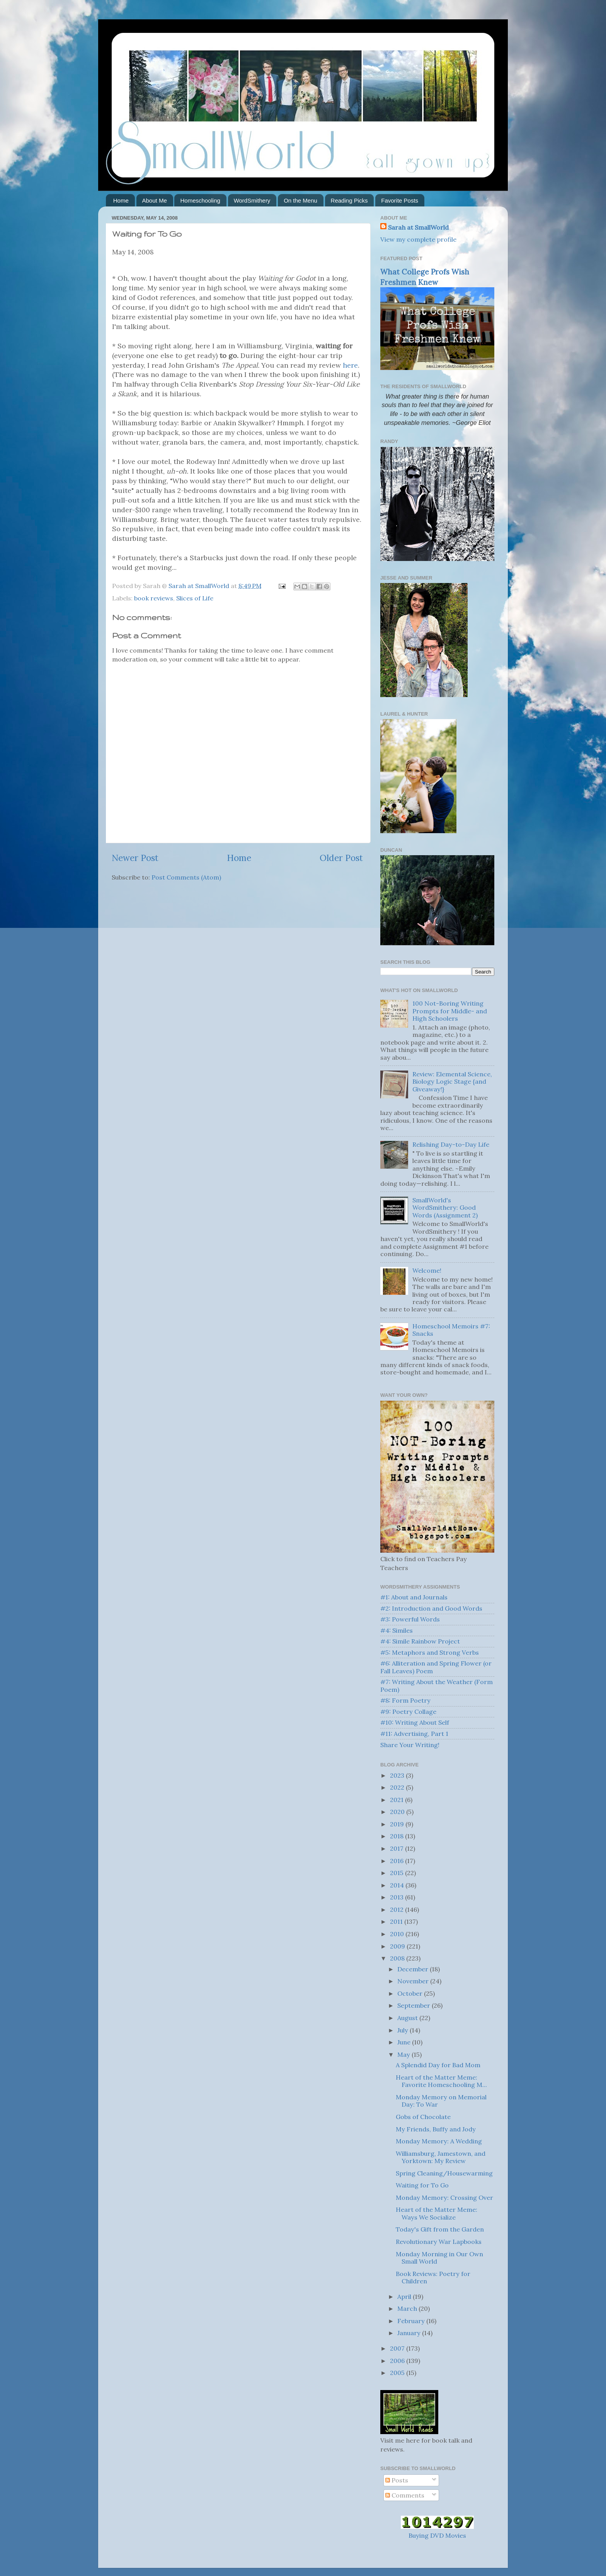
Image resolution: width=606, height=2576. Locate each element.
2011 (397, 1921)
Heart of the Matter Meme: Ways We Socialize (436, 2213)
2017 (397, 1848)
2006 (398, 2361)
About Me (154, 200)
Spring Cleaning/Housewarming (444, 2173)
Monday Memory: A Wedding (439, 2141)
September (414, 2005)
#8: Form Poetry (405, 1700)
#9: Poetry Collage (408, 1711)
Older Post (341, 857)
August (408, 2018)
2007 (398, 2348)
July (403, 2030)
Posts (396, 2480)
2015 (397, 1873)
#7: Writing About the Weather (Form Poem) (436, 1685)
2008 (398, 1958)
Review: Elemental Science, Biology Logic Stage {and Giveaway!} (452, 1081)
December (413, 1969)
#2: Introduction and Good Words (431, 1608)
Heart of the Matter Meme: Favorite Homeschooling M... (441, 2080)
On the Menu (300, 200)
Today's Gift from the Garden (440, 2229)
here (350, 365)
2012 (397, 1909)
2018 (397, 1836)
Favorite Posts (399, 200)
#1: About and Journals (414, 1597)
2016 (397, 1861)
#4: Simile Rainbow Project (420, 1641)
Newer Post (135, 857)
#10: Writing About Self (414, 1722)
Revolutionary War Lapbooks (439, 2241)
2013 (397, 1897)
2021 (397, 1800)
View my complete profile (418, 239)
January (409, 2333)
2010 (397, 1934)
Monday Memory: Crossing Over (444, 2197)
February (411, 2321)
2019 (397, 1824)
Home (121, 200)
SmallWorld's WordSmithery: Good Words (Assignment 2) (445, 1207)
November (413, 1981)
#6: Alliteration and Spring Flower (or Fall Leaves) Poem (436, 1666)
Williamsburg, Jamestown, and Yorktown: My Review (440, 2157)
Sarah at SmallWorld (418, 227)
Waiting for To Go (422, 2185)
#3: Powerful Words (410, 1619)
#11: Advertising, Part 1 (414, 1733)
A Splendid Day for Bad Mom (438, 2065)
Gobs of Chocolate (423, 2117)
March (408, 2308)
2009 (398, 1946)
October (410, 1993)
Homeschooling (200, 200)
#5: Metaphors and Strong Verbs (429, 1652)
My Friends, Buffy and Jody (436, 2129)
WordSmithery (252, 200)
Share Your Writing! (409, 1745)
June (404, 2042)
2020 (398, 1812)
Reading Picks (349, 200)
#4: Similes (396, 1630)
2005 (398, 2373)
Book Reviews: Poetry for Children (433, 2277)
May (404, 2054)
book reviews (153, 598)
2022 (398, 1787)
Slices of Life (194, 598)
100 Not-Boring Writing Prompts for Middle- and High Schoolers (449, 1010)
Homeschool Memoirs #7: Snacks (451, 1329)
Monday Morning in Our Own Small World (439, 2257)
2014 (397, 1885)
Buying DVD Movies (437, 2535)
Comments (404, 2495)
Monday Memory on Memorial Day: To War (441, 2100)
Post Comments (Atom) (186, 877)
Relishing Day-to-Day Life (450, 1144)
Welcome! (426, 1270)
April (405, 2296)
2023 (398, 1775)
